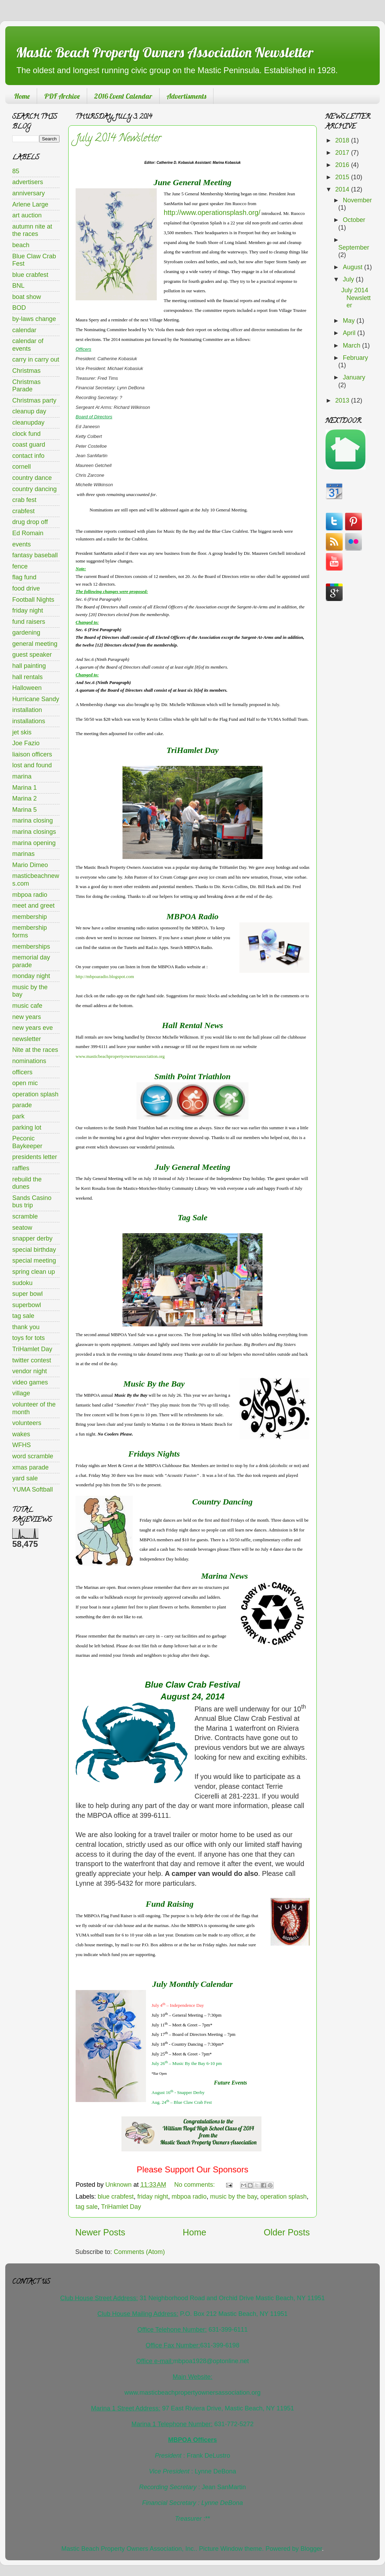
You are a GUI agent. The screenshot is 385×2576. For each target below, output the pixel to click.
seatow (22, 1227)
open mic (25, 1083)
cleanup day (29, 411)
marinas (23, 853)
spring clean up (33, 1271)
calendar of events (27, 344)
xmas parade (30, 1467)
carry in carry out (35, 359)
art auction (27, 215)
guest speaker (32, 654)
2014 (343, 189)
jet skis (21, 732)
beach (20, 245)
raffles (20, 1168)
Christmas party (34, 400)
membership (29, 916)
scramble (25, 1216)
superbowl (26, 1304)
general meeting (34, 643)
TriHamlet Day (121, 2206)
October (354, 219)
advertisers (27, 182)
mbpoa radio (189, 2196)
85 (15, 171)
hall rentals (27, 676)
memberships (31, 946)
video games (30, 1382)
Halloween (27, 687)
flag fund (24, 577)
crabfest (23, 511)
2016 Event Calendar (123, 96)
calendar (24, 330)
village (21, 1393)
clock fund (26, 433)
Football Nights (33, 599)
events (21, 544)
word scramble (32, 1456)
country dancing (34, 489)
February (355, 357)
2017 (343, 152)
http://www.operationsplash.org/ (212, 212)
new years (26, 1016)
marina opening (34, 842)
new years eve (32, 1027)
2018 (343, 140)
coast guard (28, 444)
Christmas (26, 370)
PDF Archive (62, 96)
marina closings (34, 831)
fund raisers (28, 621)
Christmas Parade (26, 385)
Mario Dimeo (30, 864)
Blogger (311, 2548)
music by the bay (233, 2196)
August (353, 267)
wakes (21, 1434)
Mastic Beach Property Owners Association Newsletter (164, 52)
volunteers (26, 1422)
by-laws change (34, 318)
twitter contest (31, 1360)
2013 (343, 400)
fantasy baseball (35, 555)
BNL (18, 285)
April (350, 332)
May (349, 320)
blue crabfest (116, 2196)
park (18, 1116)
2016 (343, 164)
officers (22, 1072)
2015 (343, 177)
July (349, 279)
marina (21, 776)
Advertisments (186, 96)
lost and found (32, 765)
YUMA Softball (32, 1489)
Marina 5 (24, 809)
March (352, 345)
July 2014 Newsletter (118, 139)
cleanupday (28, 422)
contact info (28, 455)
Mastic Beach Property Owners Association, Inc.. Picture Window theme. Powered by (180, 2548)
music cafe (27, 1005)
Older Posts (287, 2232)
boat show (26, 296)
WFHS (21, 1444)
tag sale (87, 2206)
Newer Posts (100, 2232)
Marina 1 (24, 787)
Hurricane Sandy (35, 699)
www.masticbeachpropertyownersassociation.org (120, 1056)
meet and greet (33, 905)
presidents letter (34, 1156)
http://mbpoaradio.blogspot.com (105, 976)
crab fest (24, 499)
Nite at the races (35, 1049)
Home (22, 96)
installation (27, 709)
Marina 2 (24, 798)
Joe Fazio (26, 743)
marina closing (32, 820)
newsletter (26, 1038)
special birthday (34, 1249)
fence (20, 566)
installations (28, 721)
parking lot (26, 1127)
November (357, 200)
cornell (21, 466)
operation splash (283, 2196)
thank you (26, 1327)
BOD (19, 307)
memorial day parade (31, 961)
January (354, 377)
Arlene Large (30, 204)
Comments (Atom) (139, 2251)
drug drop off (30, 521)
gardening (26, 632)
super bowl (27, 1293)
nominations (29, 1060)
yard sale (25, 1478)
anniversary (28, 193)
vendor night (29, 1371)
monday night (31, 975)
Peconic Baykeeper (27, 1142)
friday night (152, 2196)
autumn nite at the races (32, 230)
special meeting (34, 1260)
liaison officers (32, 754)
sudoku (22, 1282)
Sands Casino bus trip (31, 1201)
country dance (32, 477)
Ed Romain (27, 533)
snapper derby (32, 1238)
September (353, 247)
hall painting (29, 665)
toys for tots (28, 1337)
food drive (26, 588)
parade (22, 1105)
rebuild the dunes (27, 1183)
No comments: (195, 2184)
